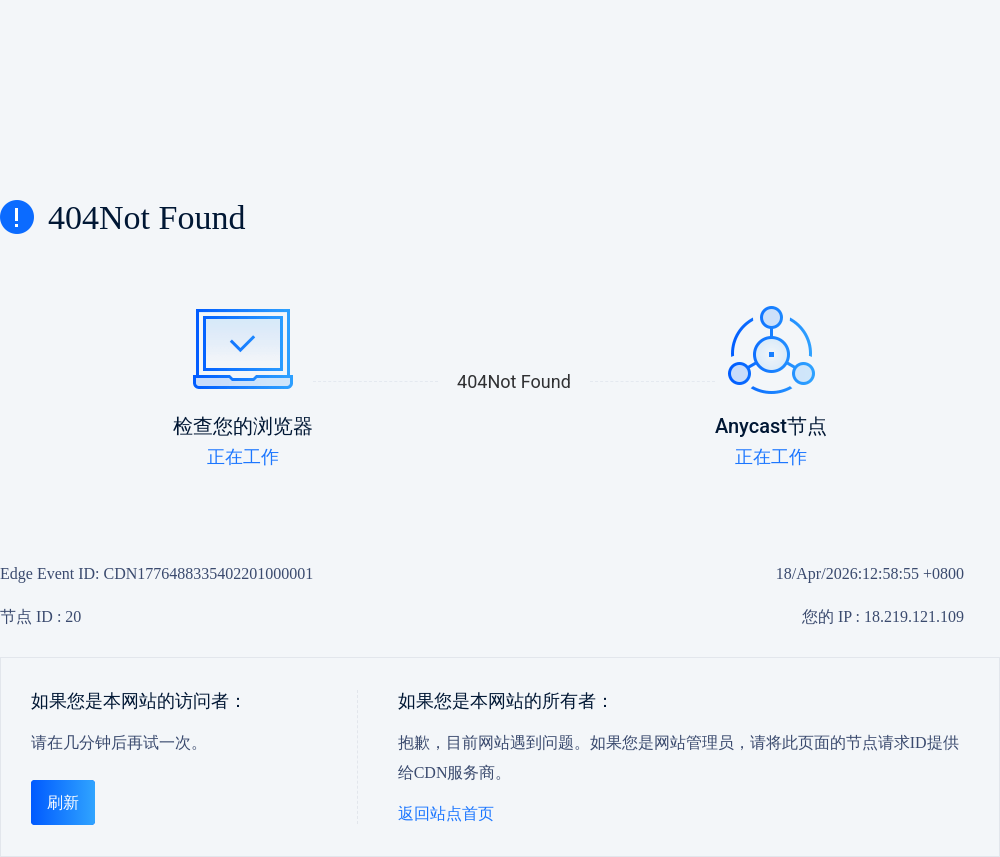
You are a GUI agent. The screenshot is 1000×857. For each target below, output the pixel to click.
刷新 (63, 802)
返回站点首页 (446, 813)
